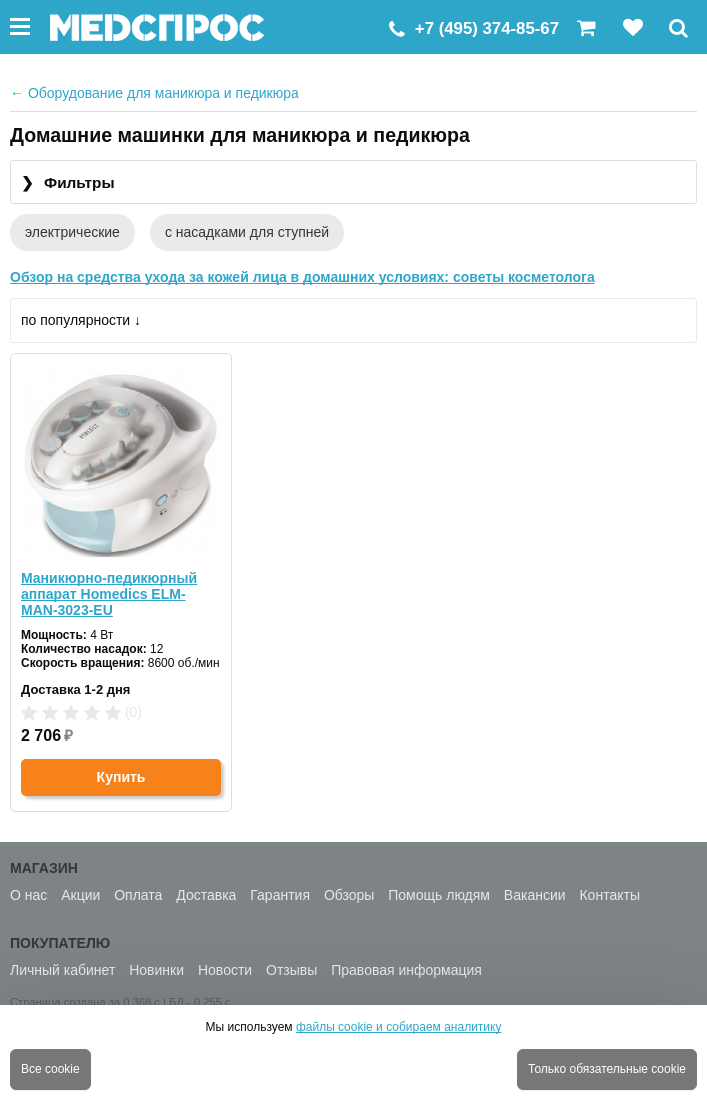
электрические (72, 232)
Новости (225, 970)
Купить (121, 777)
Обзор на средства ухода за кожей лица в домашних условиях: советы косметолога (302, 277)
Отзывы (291, 970)
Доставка (206, 895)
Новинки (156, 970)
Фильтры (68, 183)
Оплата (138, 895)
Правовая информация (406, 970)
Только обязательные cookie (607, 1069)
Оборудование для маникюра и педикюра (154, 93)
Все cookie (50, 1069)
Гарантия (280, 895)
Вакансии (535, 895)
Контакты (609, 895)
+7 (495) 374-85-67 (487, 28)
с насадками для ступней (247, 232)
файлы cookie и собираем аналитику (399, 1027)
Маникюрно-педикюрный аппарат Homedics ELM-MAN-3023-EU (109, 594)
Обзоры (349, 895)
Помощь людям (439, 895)
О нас (28, 895)
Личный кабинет (62, 970)
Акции (80, 895)
